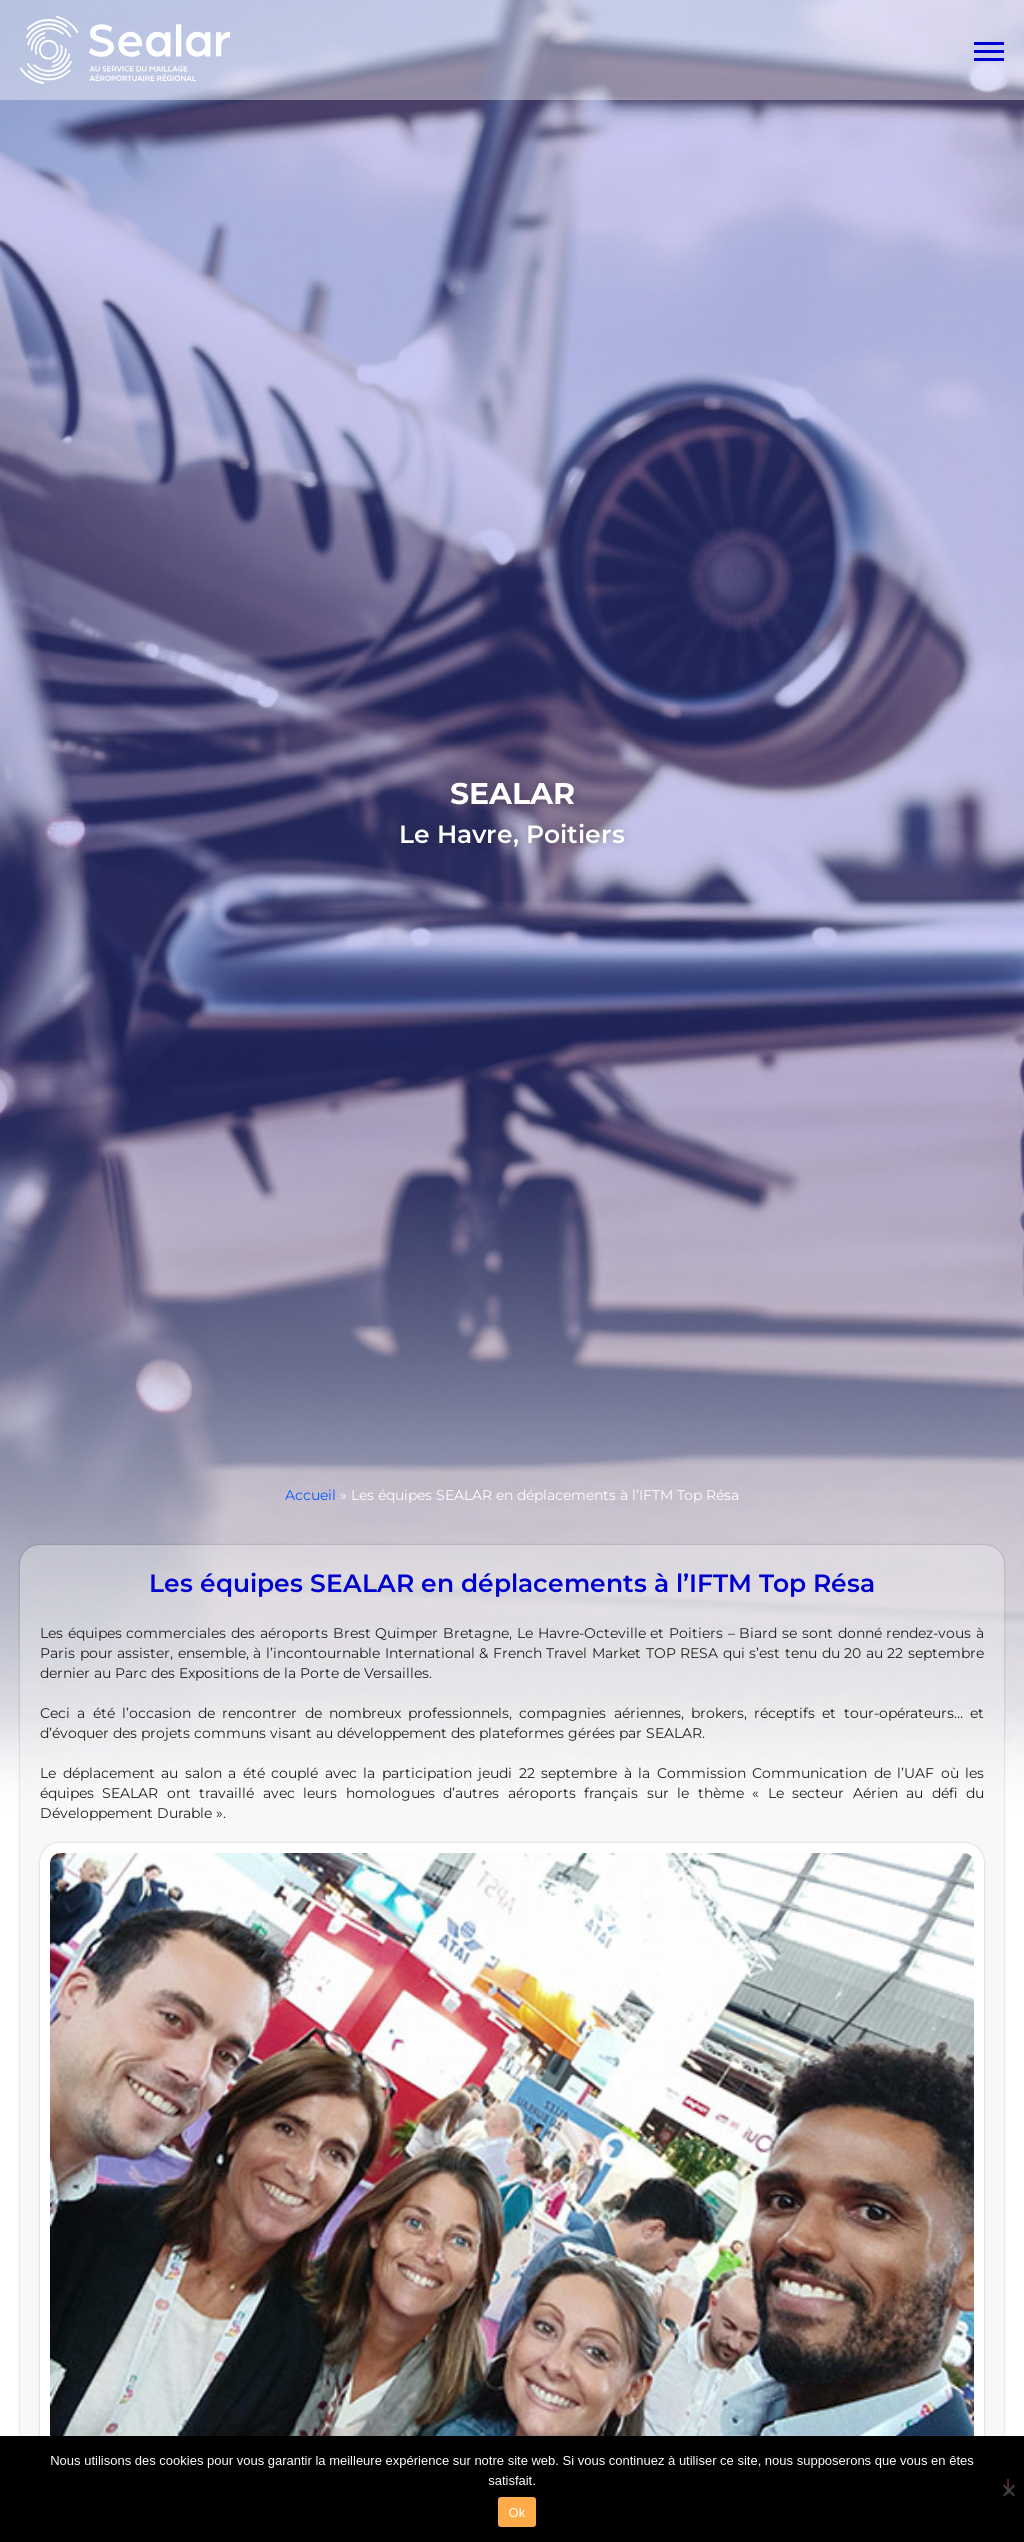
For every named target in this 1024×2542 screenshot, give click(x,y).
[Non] (1008, 2486)
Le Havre (456, 834)
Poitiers (575, 834)
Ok (516, 2512)
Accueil (310, 1495)
